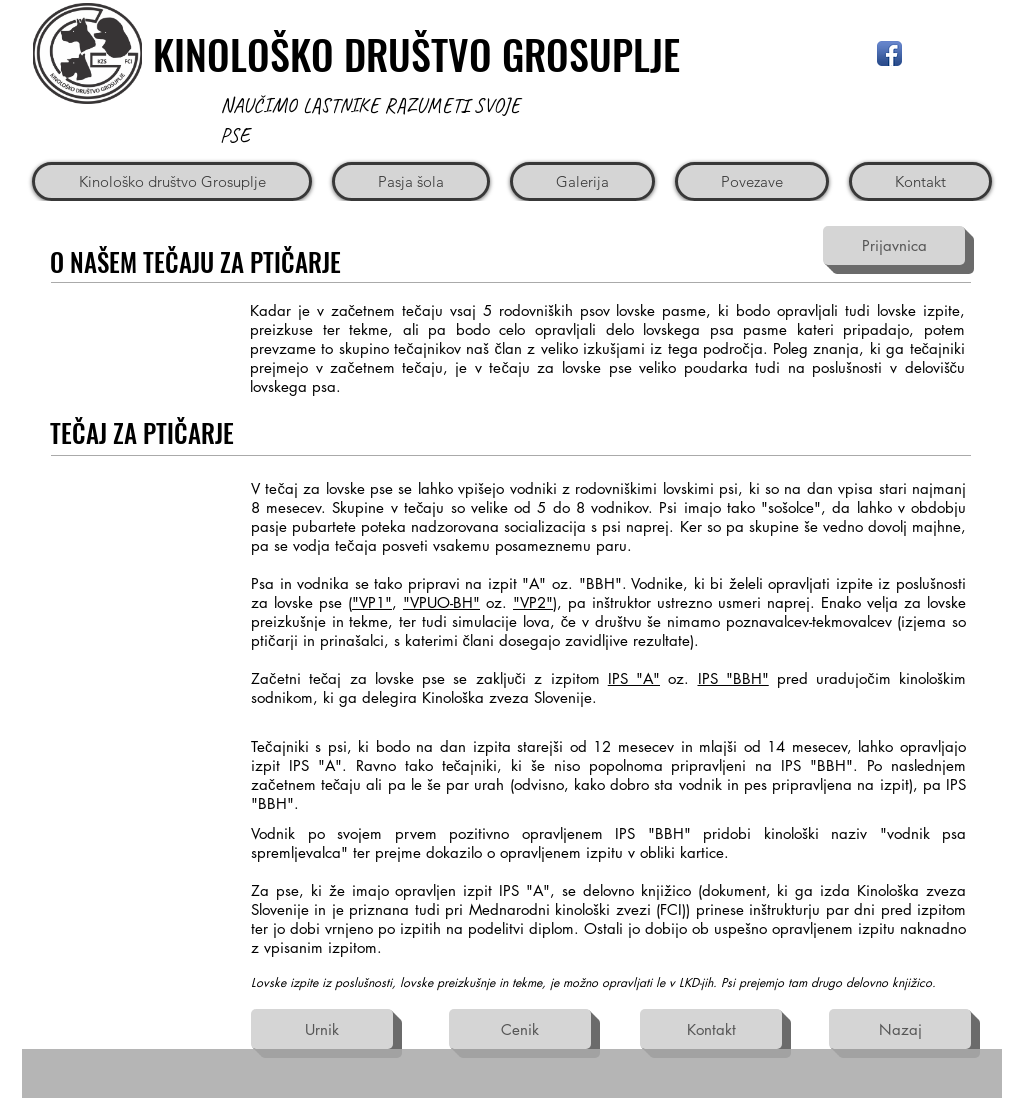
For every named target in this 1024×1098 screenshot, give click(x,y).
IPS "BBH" (733, 678)
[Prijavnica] (894, 245)
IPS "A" (634, 678)
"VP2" (533, 602)
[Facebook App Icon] (889, 53)
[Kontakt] (711, 1029)
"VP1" (372, 602)
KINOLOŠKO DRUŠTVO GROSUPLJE (416, 54)
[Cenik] (520, 1029)
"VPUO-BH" (441, 602)
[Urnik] (322, 1029)
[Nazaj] (900, 1029)
